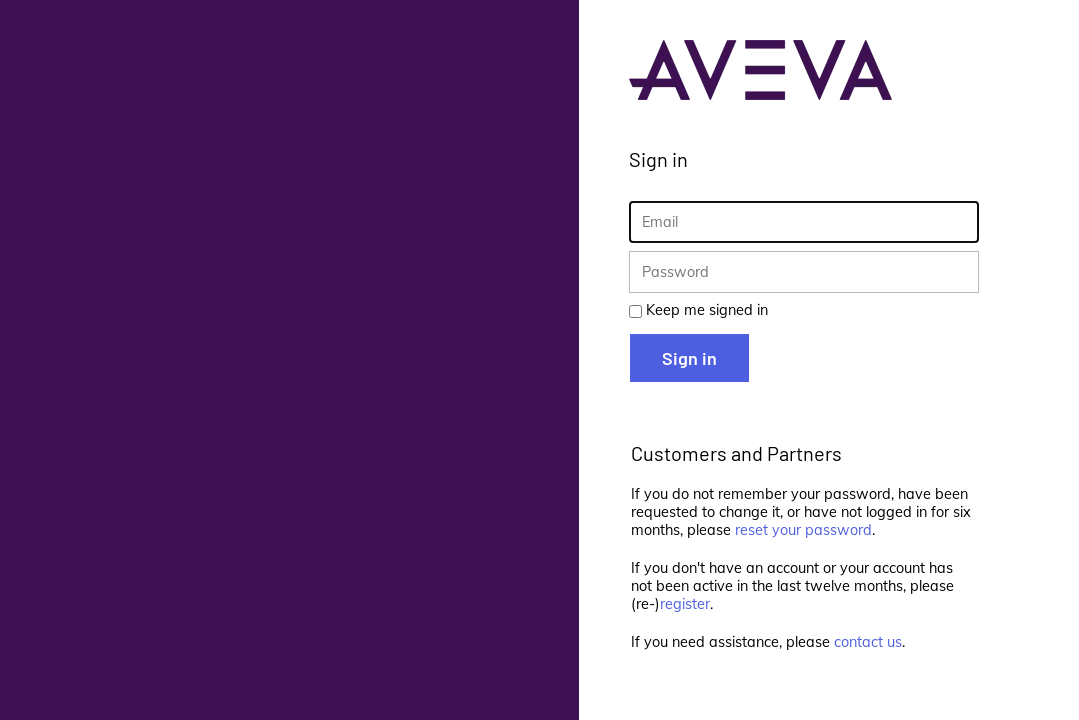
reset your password (803, 530)
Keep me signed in (707, 310)
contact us (868, 642)
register (685, 604)
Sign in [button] (689, 358)
